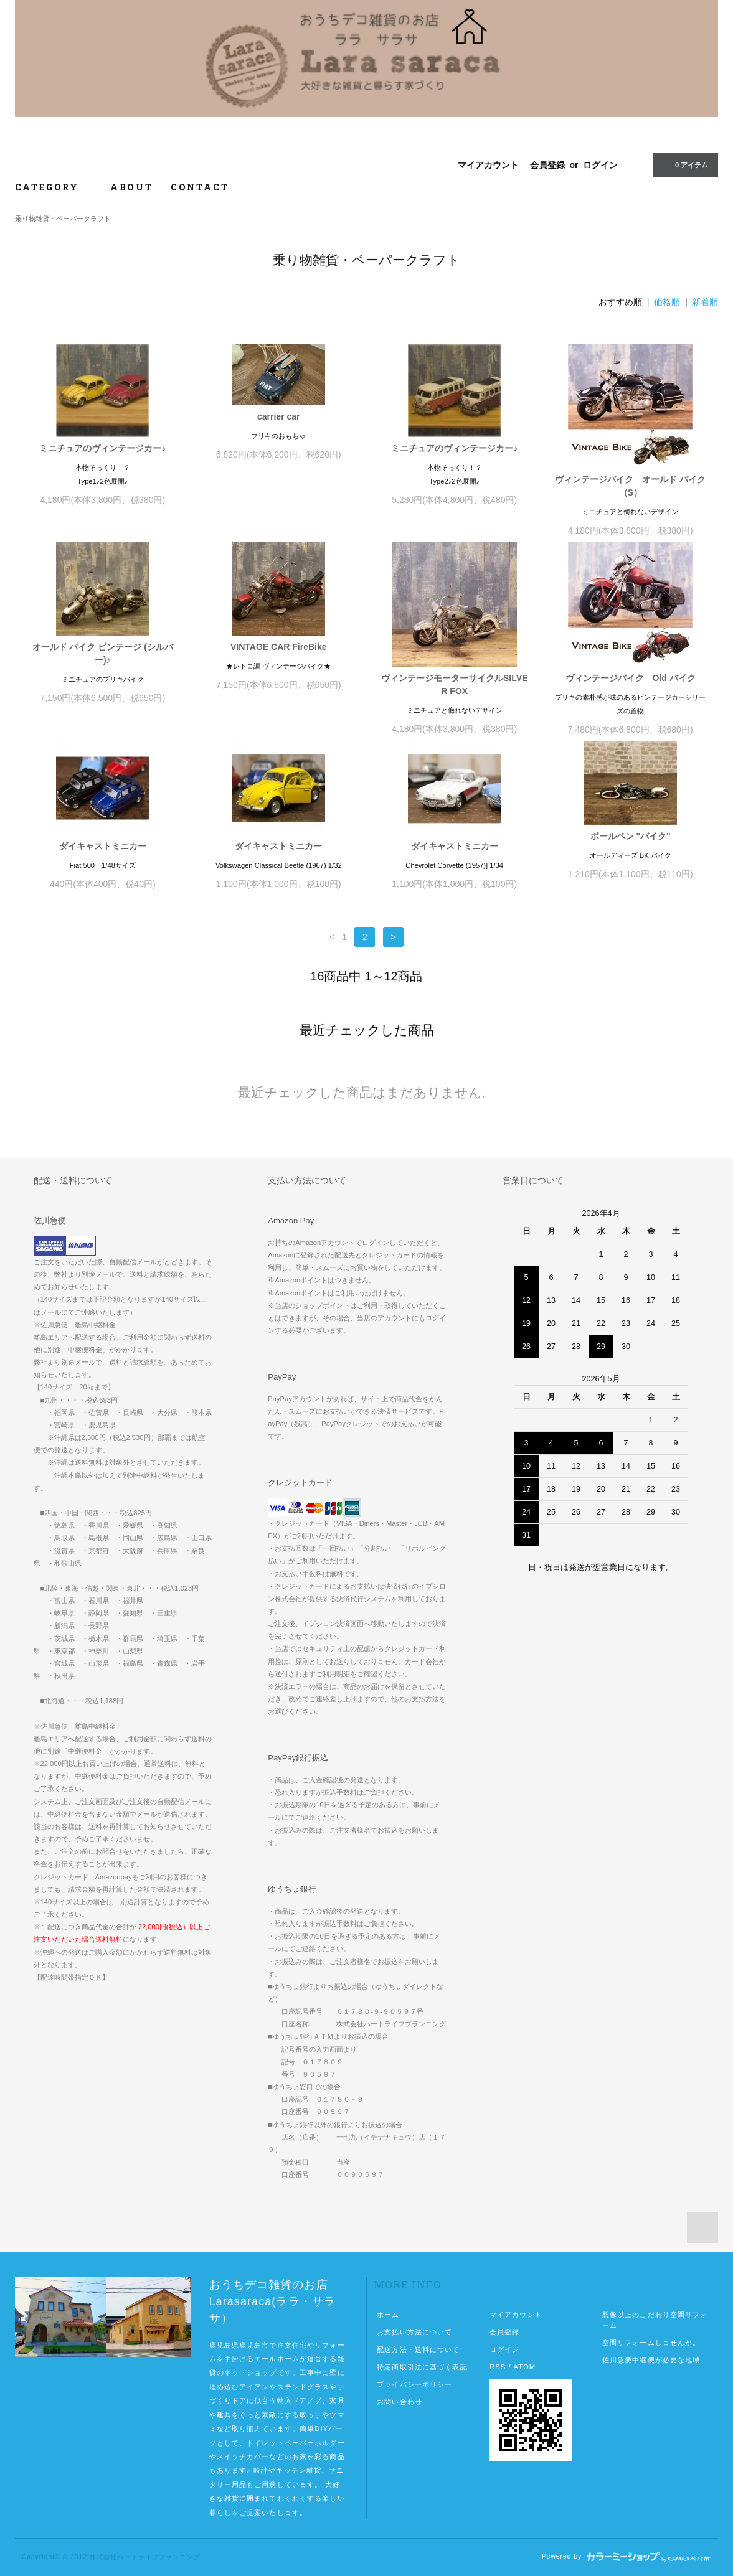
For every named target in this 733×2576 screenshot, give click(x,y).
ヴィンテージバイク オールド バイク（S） (630, 485)
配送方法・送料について (418, 2349)
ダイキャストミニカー (102, 846)
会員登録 (547, 165)
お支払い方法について (414, 2332)
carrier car (278, 416)
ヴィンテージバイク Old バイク (630, 678)
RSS (497, 2367)
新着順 (705, 302)
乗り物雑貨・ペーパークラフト (63, 218)
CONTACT (200, 187)
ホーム (388, 2314)
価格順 (667, 302)
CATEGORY (54, 187)
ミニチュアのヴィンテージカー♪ (102, 448)
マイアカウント (488, 165)
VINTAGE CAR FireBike (278, 647)
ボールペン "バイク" (630, 836)
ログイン (600, 165)
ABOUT (131, 187)
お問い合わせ (399, 2401)
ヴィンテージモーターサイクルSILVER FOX (454, 684)
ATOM (524, 2367)
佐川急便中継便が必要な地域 (651, 2360)
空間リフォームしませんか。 (651, 2342)
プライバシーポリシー (414, 2384)
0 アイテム (684, 165)
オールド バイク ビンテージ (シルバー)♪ (102, 653)
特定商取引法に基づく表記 (422, 2367)
